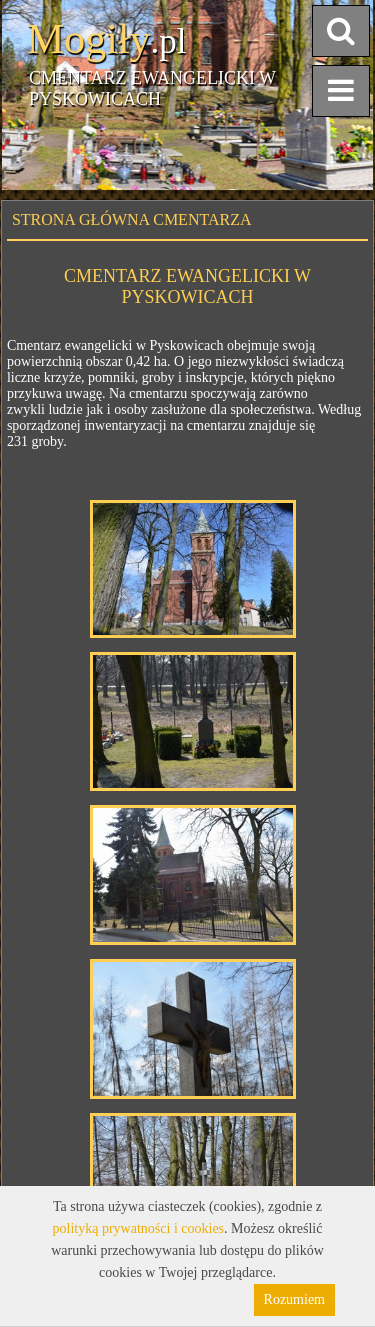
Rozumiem (294, 1299)
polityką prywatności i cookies (138, 1228)
